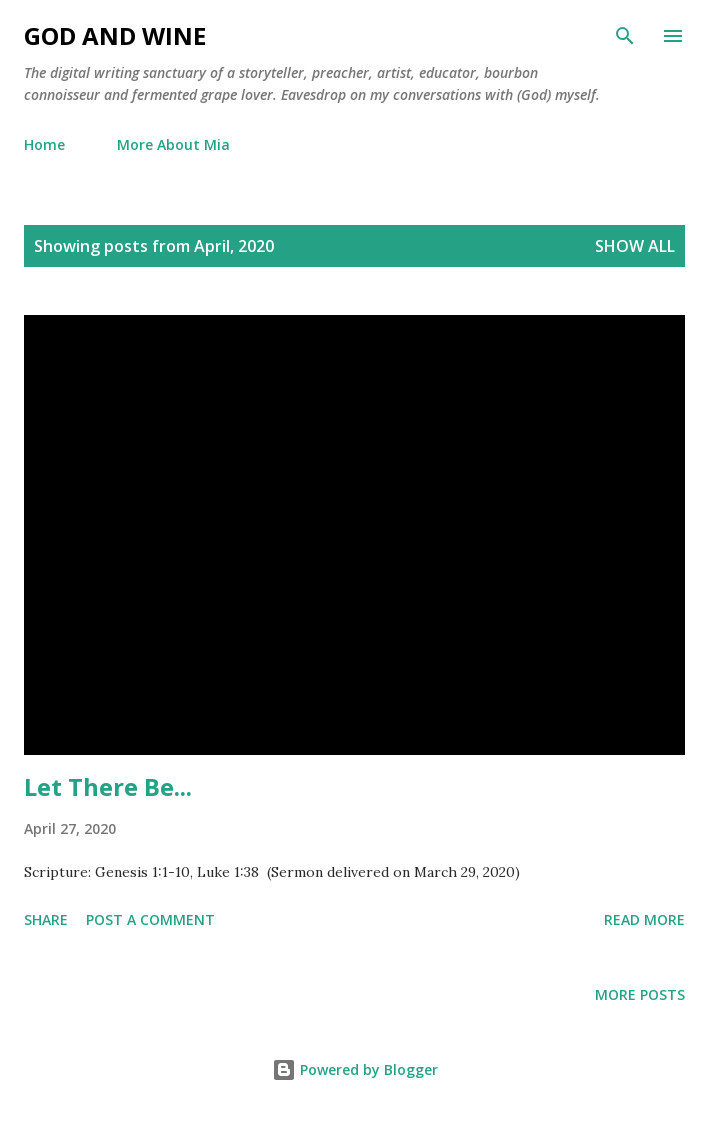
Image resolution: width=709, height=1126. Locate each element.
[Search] (625, 36)
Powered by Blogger (355, 1069)
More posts (640, 994)
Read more (644, 919)
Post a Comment (150, 919)
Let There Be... (108, 786)
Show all (635, 246)
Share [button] (46, 919)
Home (44, 144)
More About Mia (173, 144)
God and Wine (115, 35)
